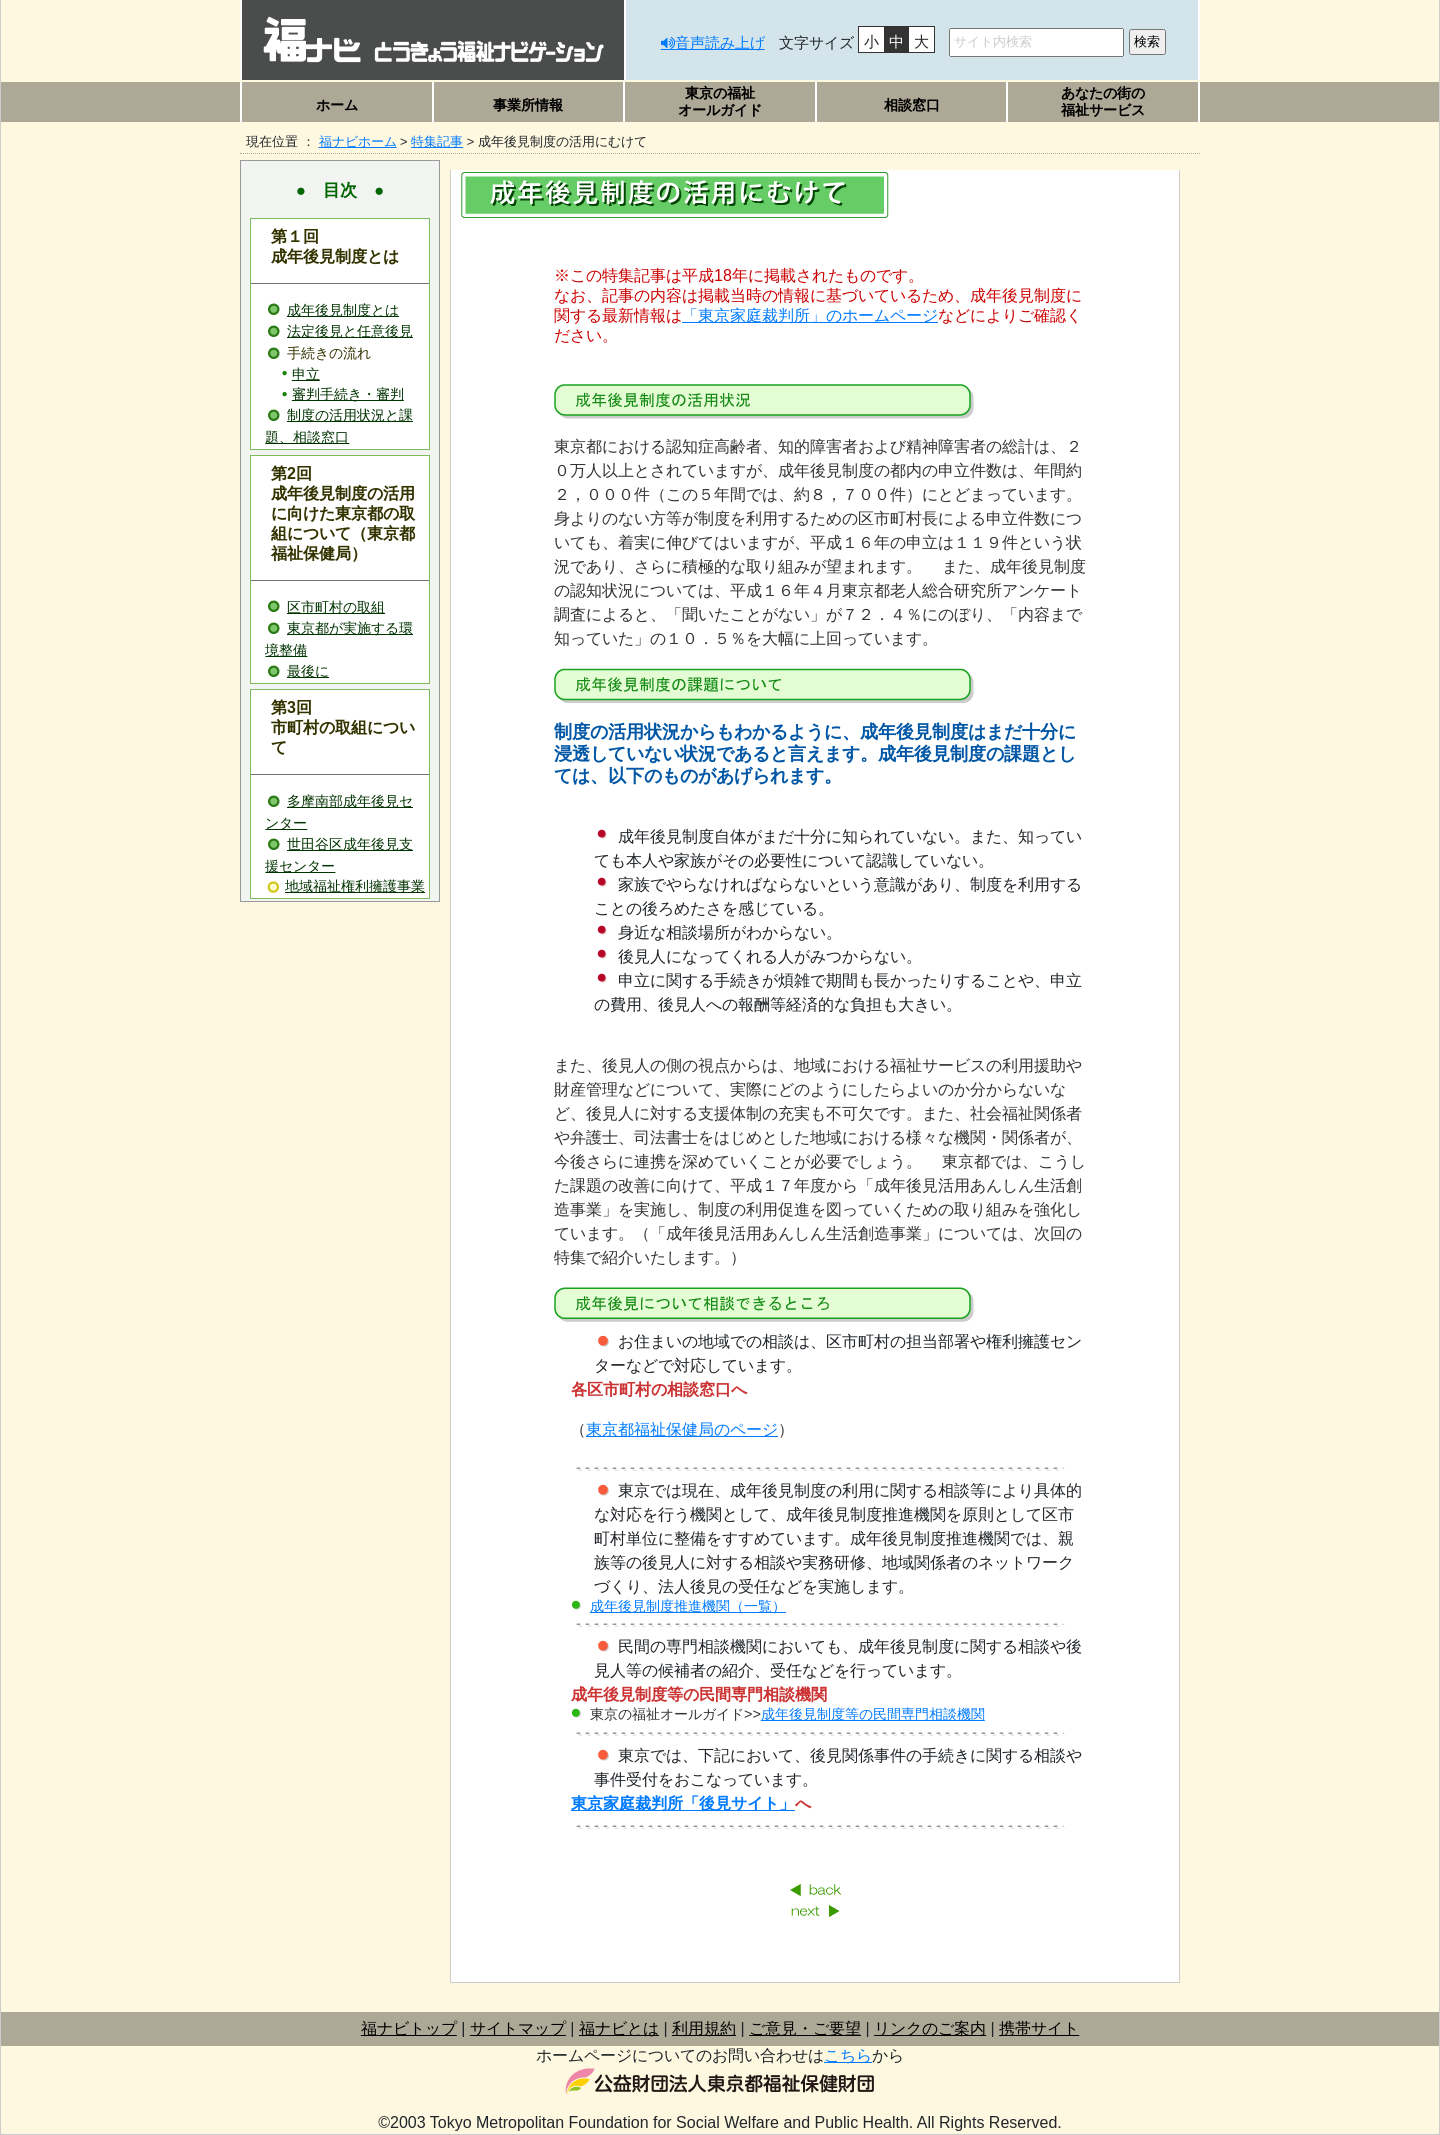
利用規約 (704, 2028)
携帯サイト (1039, 2028)
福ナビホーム (358, 141)
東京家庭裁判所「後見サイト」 (683, 1803)
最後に (308, 671)
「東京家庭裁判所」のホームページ (810, 315)
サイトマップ (518, 2028)
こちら (848, 2055)
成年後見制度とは (343, 310)
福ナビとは (619, 2028)
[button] (529, 105)
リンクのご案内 (930, 2028)
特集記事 (437, 141)
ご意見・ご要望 (805, 2028)
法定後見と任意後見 (350, 331)
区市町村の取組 (336, 607)
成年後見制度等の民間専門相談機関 (873, 1714)
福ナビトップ (409, 2028)
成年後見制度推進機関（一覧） (688, 1606)
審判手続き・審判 (348, 394)
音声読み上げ (720, 42)
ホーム (337, 105)
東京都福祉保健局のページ (682, 1429)
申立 (306, 374)
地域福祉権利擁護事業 (355, 886)
